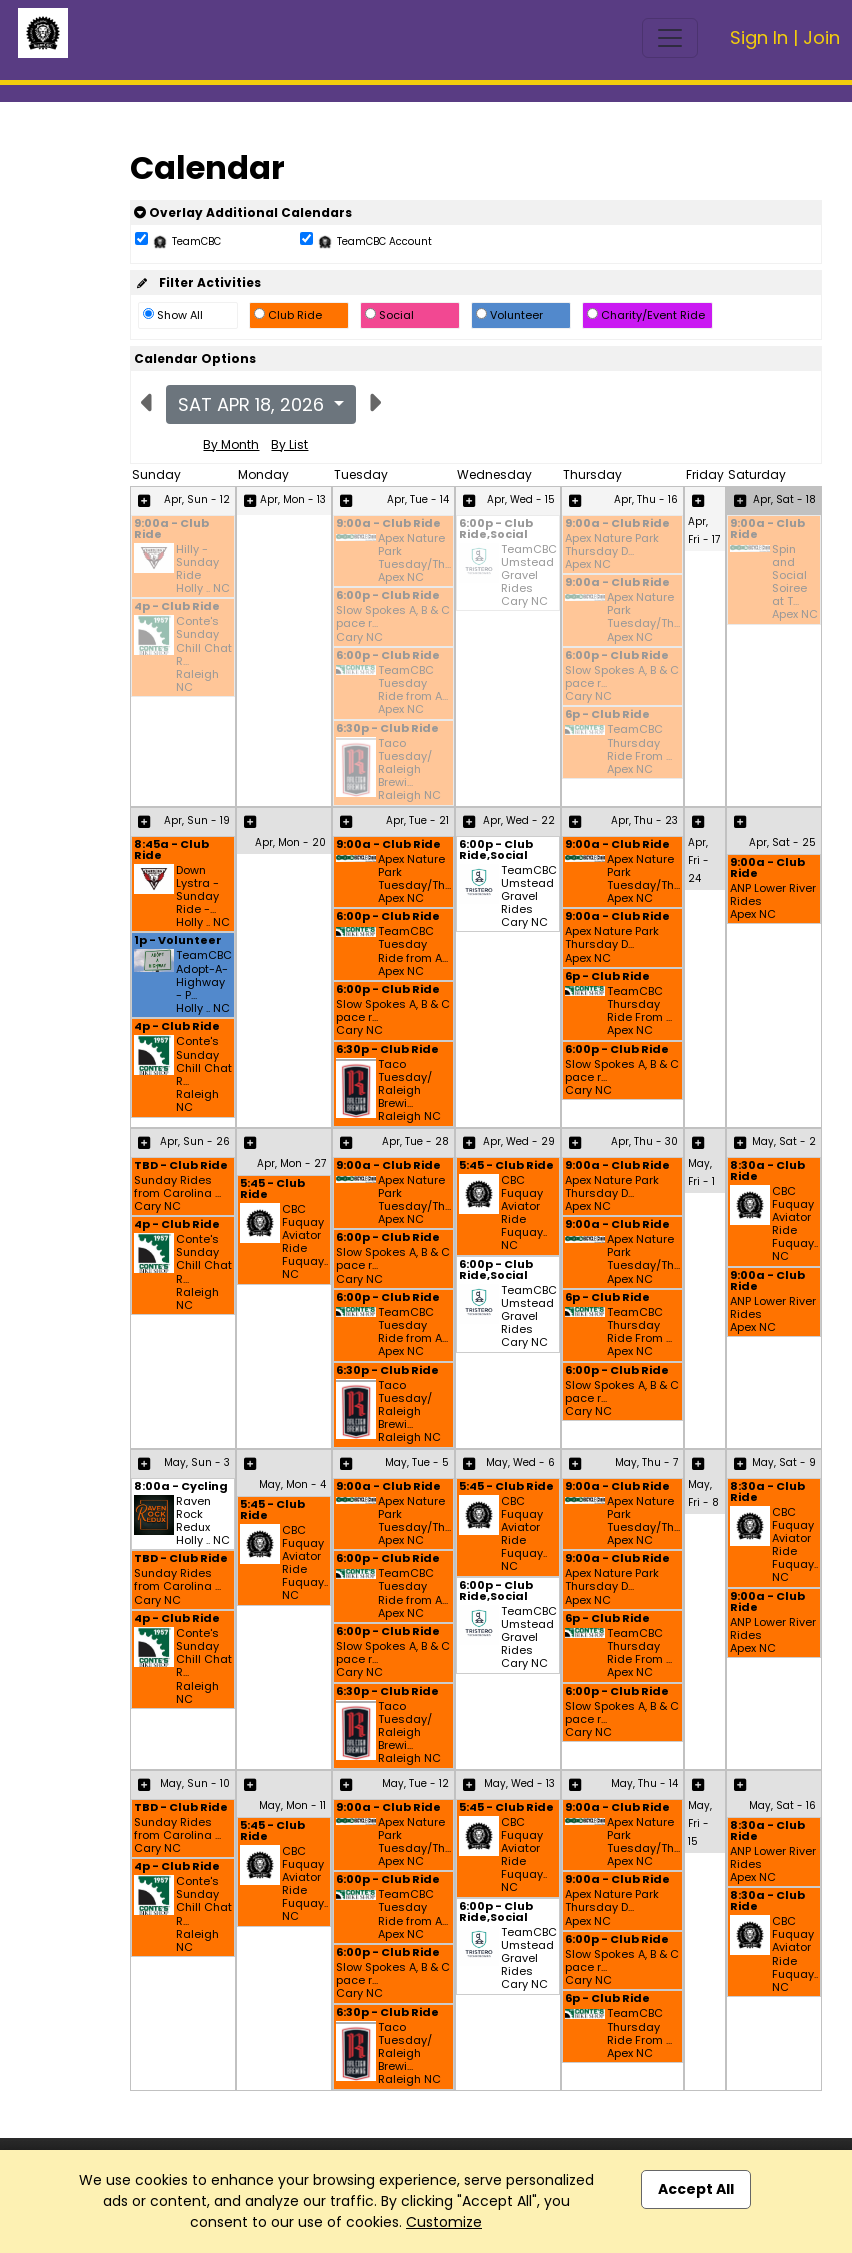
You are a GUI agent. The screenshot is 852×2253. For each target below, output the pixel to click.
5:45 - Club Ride (272, 1190)
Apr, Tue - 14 (418, 499)
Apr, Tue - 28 (415, 1141)
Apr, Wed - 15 (521, 499)
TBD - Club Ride (181, 1166)
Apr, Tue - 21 (417, 820)
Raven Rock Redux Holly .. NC (203, 1521)
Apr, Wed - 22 (519, 820)
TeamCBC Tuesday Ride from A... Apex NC (413, 690)
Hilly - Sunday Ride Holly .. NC (203, 569)
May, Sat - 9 (784, 1462)
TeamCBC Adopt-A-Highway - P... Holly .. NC (204, 982)
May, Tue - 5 (417, 1462)
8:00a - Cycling (181, 1487)
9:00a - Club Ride (171, 530)
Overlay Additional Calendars (243, 212)
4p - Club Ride (177, 607)
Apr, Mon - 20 (290, 842)
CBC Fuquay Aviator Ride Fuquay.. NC (305, 1242)
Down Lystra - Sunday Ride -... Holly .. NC (203, 897)
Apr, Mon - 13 (293, 499)
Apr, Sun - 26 (195, 1141)
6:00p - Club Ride (388, 596)
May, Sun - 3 (197, 1462)
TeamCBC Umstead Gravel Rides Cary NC (529, 576)
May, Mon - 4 (292, 1484)
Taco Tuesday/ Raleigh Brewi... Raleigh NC (409, 770)
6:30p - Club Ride (387, 729)
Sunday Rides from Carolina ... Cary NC (177, 1194)
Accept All (696, 2189)
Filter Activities (197, 282)
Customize (444, 2222)
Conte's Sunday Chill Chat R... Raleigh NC (204, 654)
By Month (231, 444)
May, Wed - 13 (519, 1783)
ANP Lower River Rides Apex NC (773, 902)
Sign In (759, 37)
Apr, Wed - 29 (519, 1141)
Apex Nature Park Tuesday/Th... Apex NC (414, 558)
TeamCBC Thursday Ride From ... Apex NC (639, 749)
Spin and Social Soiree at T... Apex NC (795, 582)
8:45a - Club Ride (171, 851)
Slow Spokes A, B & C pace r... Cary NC (393, 624)
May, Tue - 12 (415, 1783)
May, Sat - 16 (782, 1805)
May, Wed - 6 (520, 1462)
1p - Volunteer (178, 941)
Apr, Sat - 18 (784, 499)
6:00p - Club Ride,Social (496, 530)
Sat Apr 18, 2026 (253, 404)
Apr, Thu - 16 (646, 499)
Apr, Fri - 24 (698, 860)
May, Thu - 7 (646, 1462)
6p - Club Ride (607, 715)
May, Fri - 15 (700, 1823)
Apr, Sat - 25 (782, 842)
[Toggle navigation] (670, 38)
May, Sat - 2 (784, 1141)
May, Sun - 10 (195, 1783)
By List (289, 444)
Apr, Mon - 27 (291, 1163)
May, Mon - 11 (292, 1805)
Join (821, 37)
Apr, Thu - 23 (644, 820)
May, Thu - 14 (644, 1783)
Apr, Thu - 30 (644, 1141)
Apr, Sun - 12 (197, 499)
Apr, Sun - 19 (197, 820)
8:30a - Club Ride (767, 1172)
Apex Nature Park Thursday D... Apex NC (612, 552)
